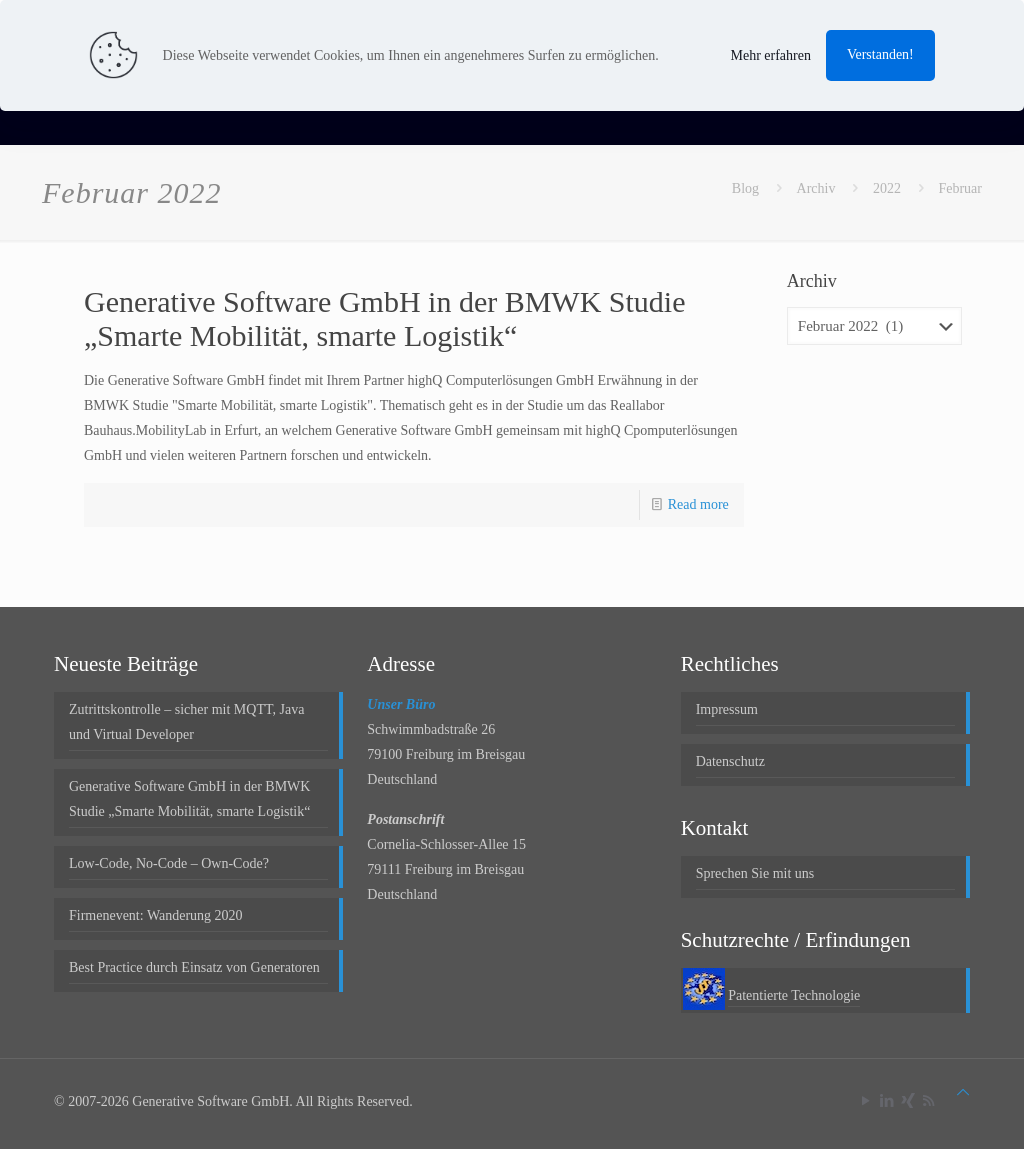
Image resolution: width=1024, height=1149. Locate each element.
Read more (698, 504)
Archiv (816, 188)
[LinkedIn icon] (886, 1101)
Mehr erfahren (770, 55)
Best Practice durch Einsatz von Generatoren (194, 967)
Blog (745, 188)
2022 (887, 188)
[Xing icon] (907, 1101)
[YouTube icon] (865, 1101)
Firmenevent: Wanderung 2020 (156, 915)
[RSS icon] (928, 1101)
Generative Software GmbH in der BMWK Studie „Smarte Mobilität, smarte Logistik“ (385, 318)
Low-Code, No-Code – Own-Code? (169, 863)
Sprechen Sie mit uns (755, 873)
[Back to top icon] (963, 1092)
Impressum (727, 709)
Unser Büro (401, 704)
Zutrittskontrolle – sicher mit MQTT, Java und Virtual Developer (186, 722)
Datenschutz (730, 761)
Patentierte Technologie (794, 995)
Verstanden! (880, 54)
